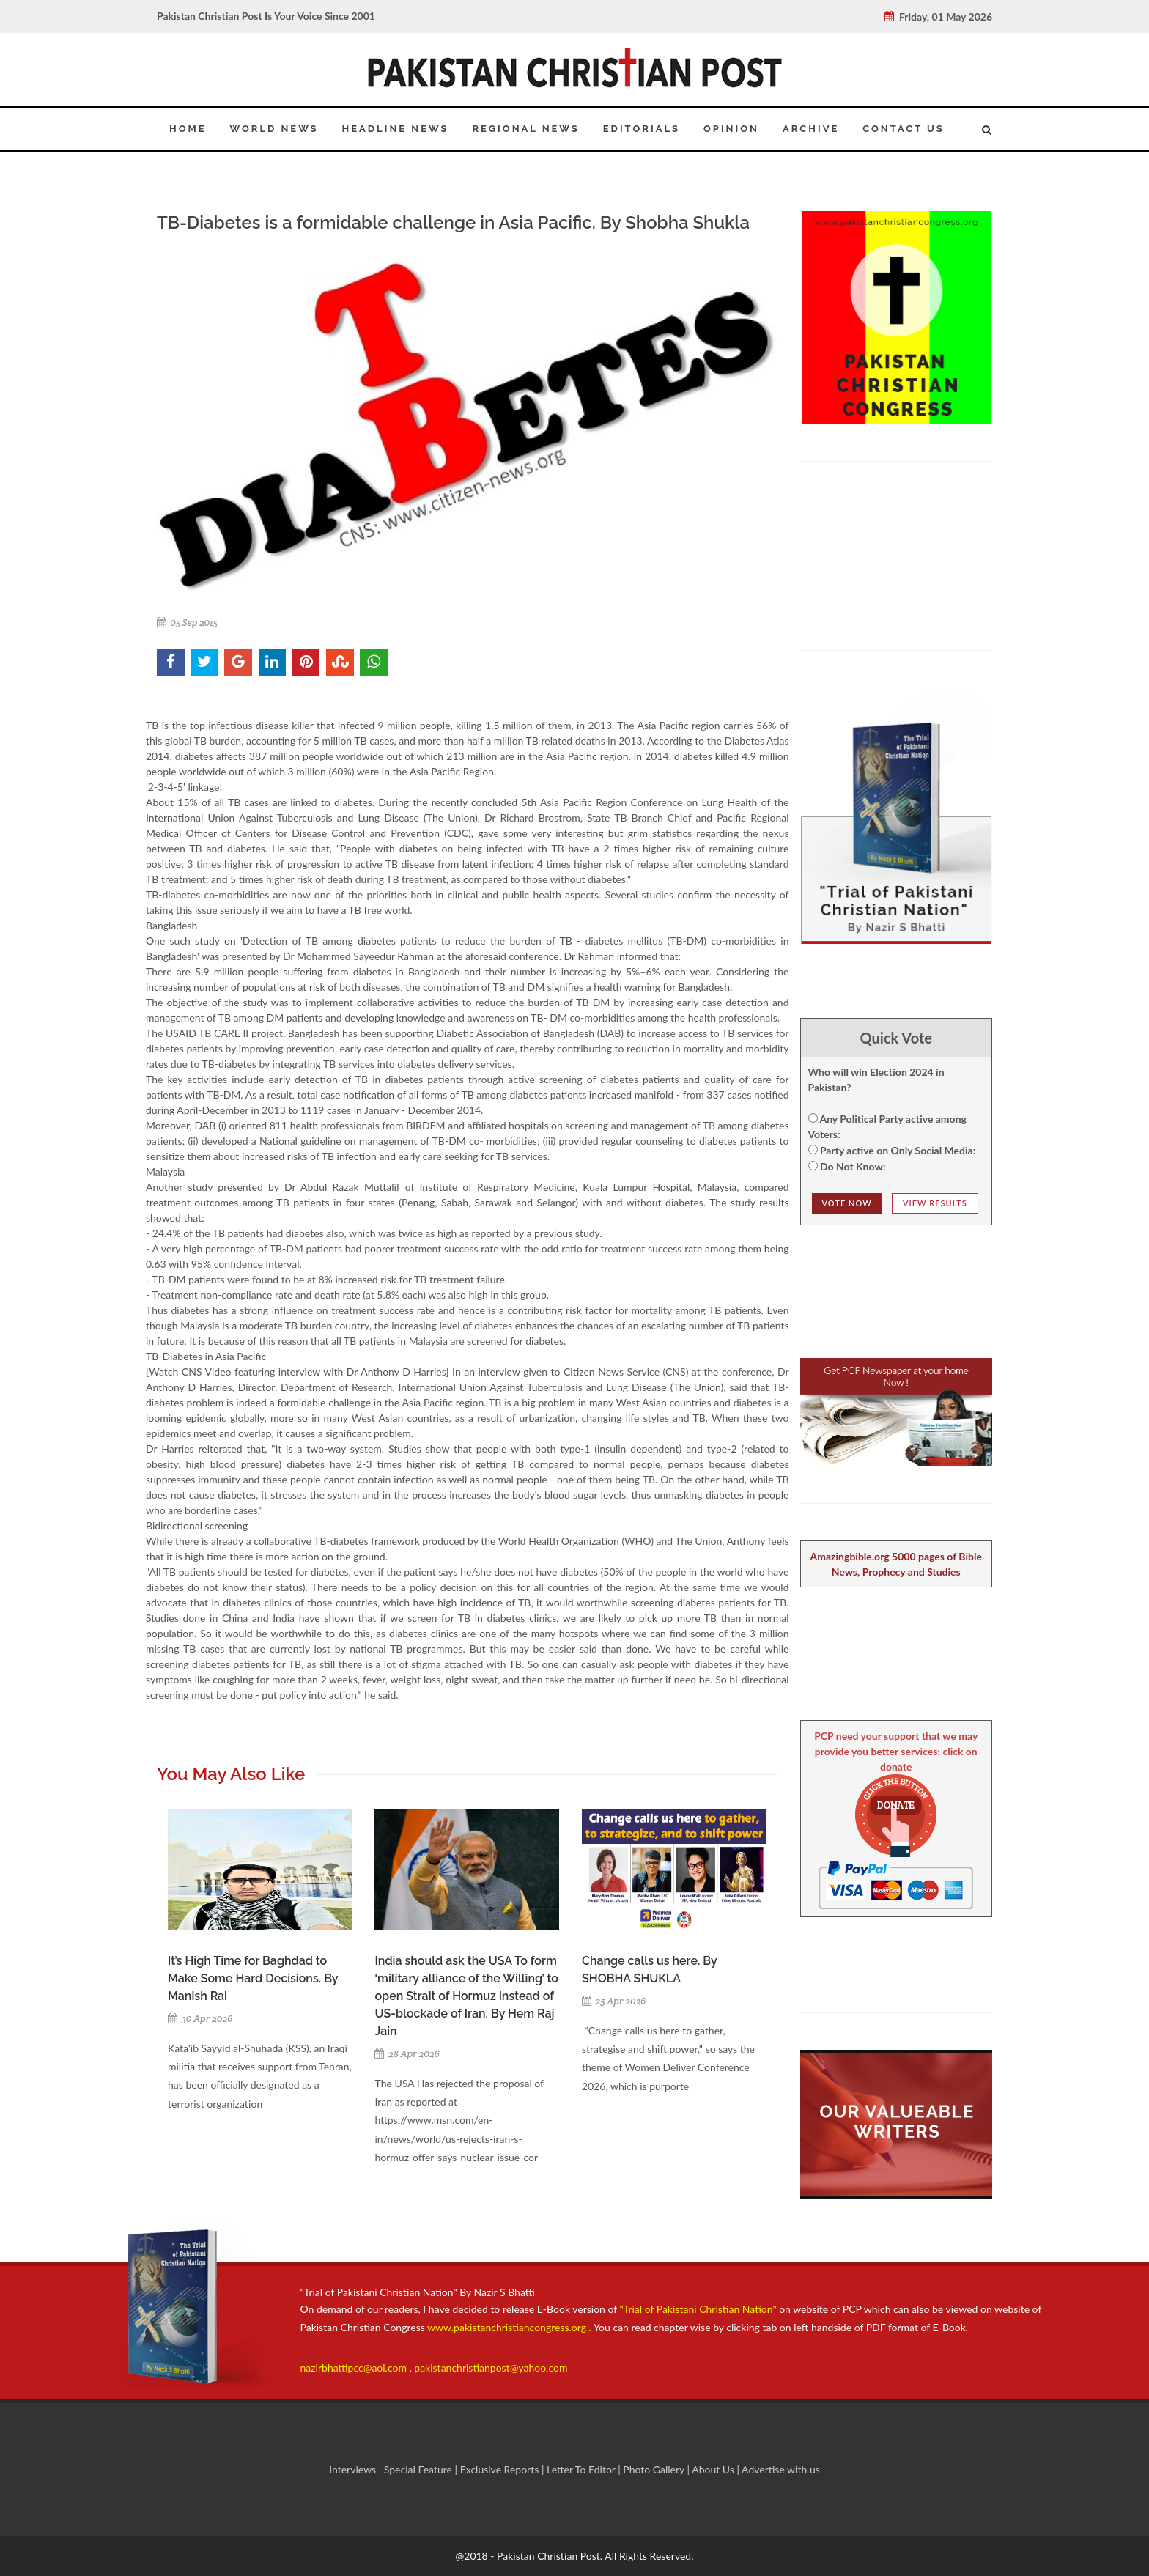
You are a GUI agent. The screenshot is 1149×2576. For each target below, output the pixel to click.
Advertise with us (781, 2469)
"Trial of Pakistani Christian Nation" (700, 2309)
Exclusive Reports (501, 2469)
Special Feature (419, 2469)
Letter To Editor (582, 2469)
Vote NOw (847, 1203)
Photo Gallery (654, 2469)
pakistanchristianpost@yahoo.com (490, 2367)
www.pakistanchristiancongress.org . (508, 2327)
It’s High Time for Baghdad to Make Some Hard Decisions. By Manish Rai (253, 1978)
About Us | (717, 2469)
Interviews (354, 2469)
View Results (935, 1203)
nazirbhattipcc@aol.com (355, 2367)
